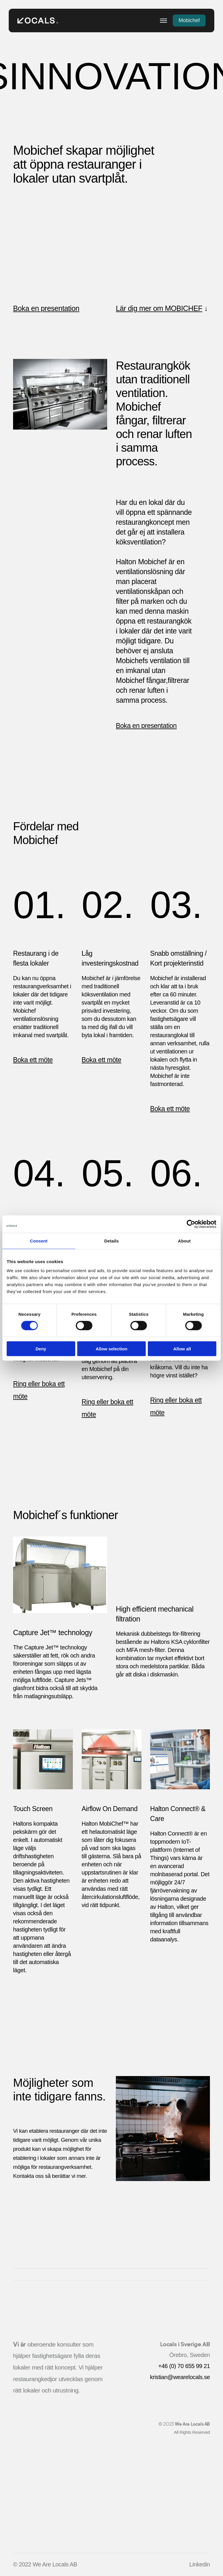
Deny (40, 1348)
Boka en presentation (46, 308)
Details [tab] (111, 1240)
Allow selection (111, 1348)
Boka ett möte (33, 1060)
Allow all (182, 1348)
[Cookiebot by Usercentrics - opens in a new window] (191, 1224)
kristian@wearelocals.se (180, 2377)
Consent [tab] (39, 1240)
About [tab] (184, 1240)
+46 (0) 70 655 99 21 (184, 2366)
